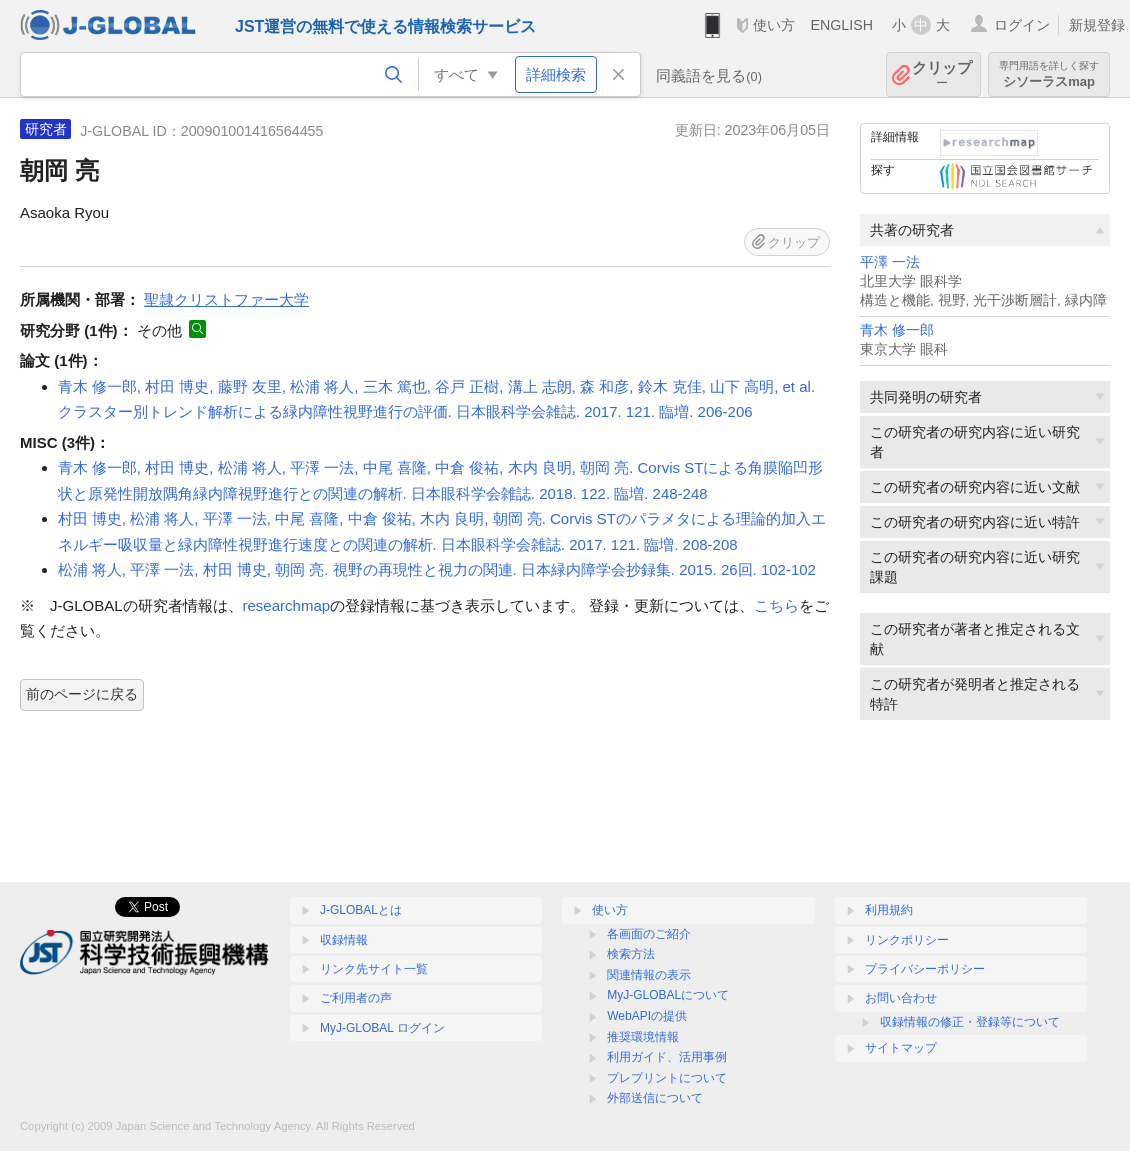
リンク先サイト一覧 (374, 969)
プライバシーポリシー (925, 969)
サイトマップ (901, 1048)
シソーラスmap (1049, 74)
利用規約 (889, 910)
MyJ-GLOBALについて (668, 995)
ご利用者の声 (356, 998)
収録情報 (344, 940)
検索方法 (631, 954)
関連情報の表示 (649, 975)
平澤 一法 (890, 262)
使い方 (774, 25)
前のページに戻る (82, 694)
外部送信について (655, 1098)
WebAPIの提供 (647, 1016)
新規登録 (1097, 25)
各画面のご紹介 (649, 934)
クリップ (942, 74)
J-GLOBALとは (361, 910)
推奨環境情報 (643, 1037)
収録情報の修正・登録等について (970, 1022)
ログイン (1022, 25)
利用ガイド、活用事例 (667, 1057)
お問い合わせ (901, 998)
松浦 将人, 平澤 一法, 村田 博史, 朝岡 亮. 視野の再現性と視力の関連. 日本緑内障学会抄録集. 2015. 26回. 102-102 (437, 569)
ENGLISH (841, 25)
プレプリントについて (667, 1078)
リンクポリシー (907, 940)
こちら (776, 605)
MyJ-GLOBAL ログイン (382, 1028)
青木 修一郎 (897, 330)
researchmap (287, 605)
